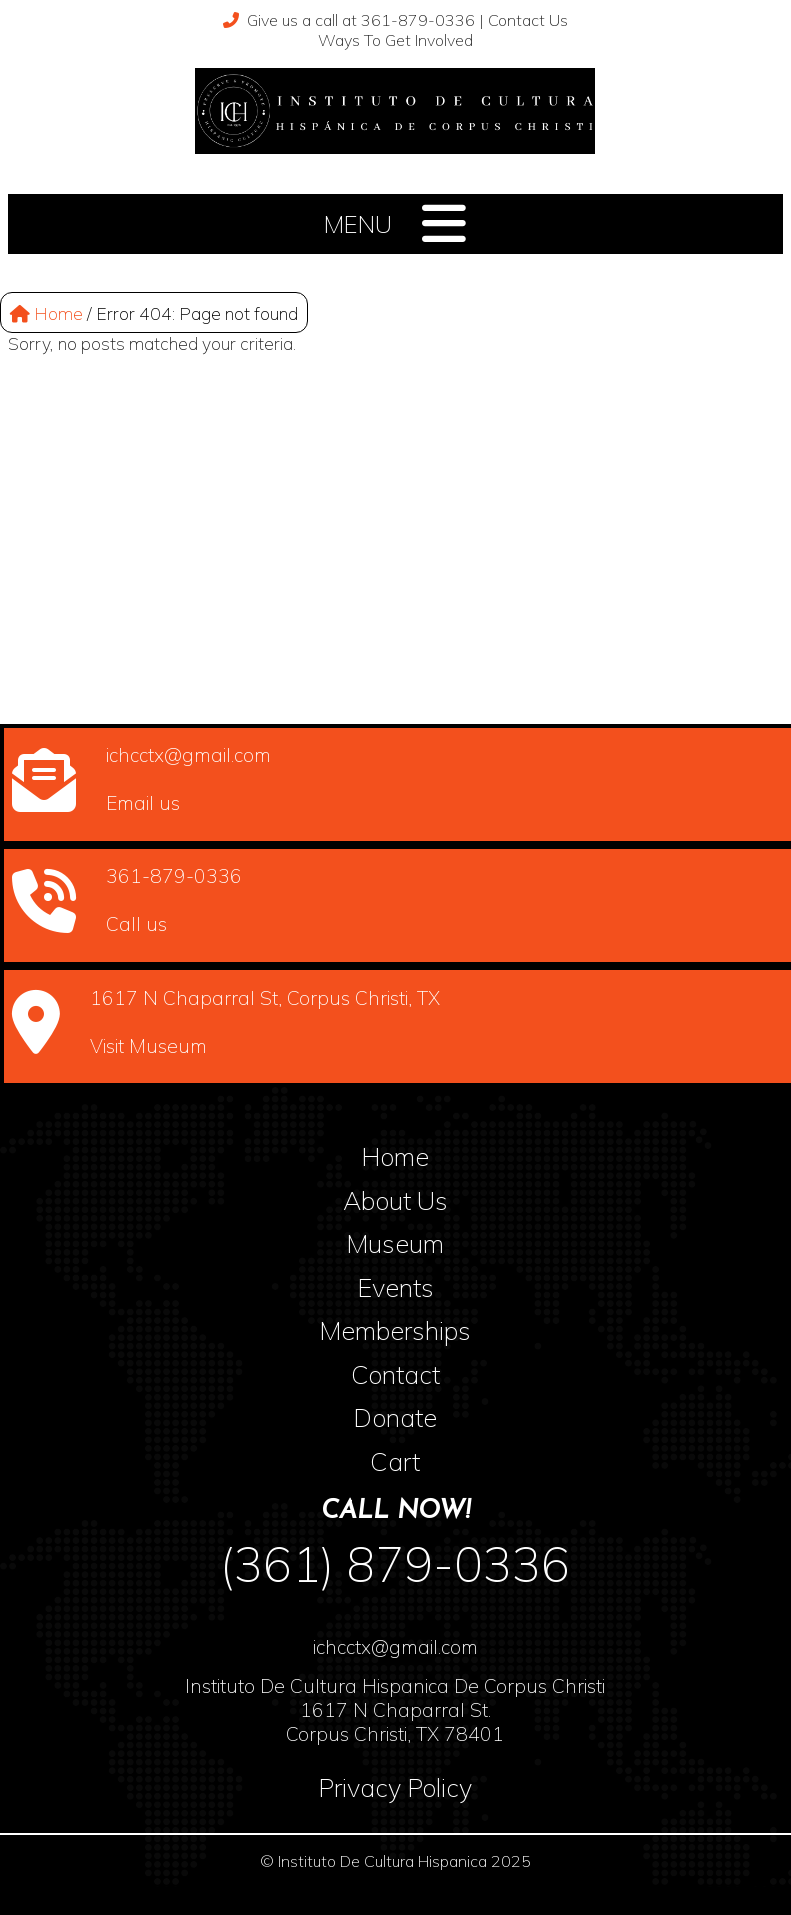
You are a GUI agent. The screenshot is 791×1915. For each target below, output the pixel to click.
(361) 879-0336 (395, 1564)
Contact (395, 1374)
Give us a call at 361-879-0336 (349, 20)
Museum (395, 1243)
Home (46, 313)
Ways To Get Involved (395, 40)
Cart (395, 1461)
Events (395, 1287)
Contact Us (528, 20)
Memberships (395, 1330)
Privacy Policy (395, 1787)
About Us (395, 1200)
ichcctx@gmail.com (395, 1647)
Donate (395, 1417)
